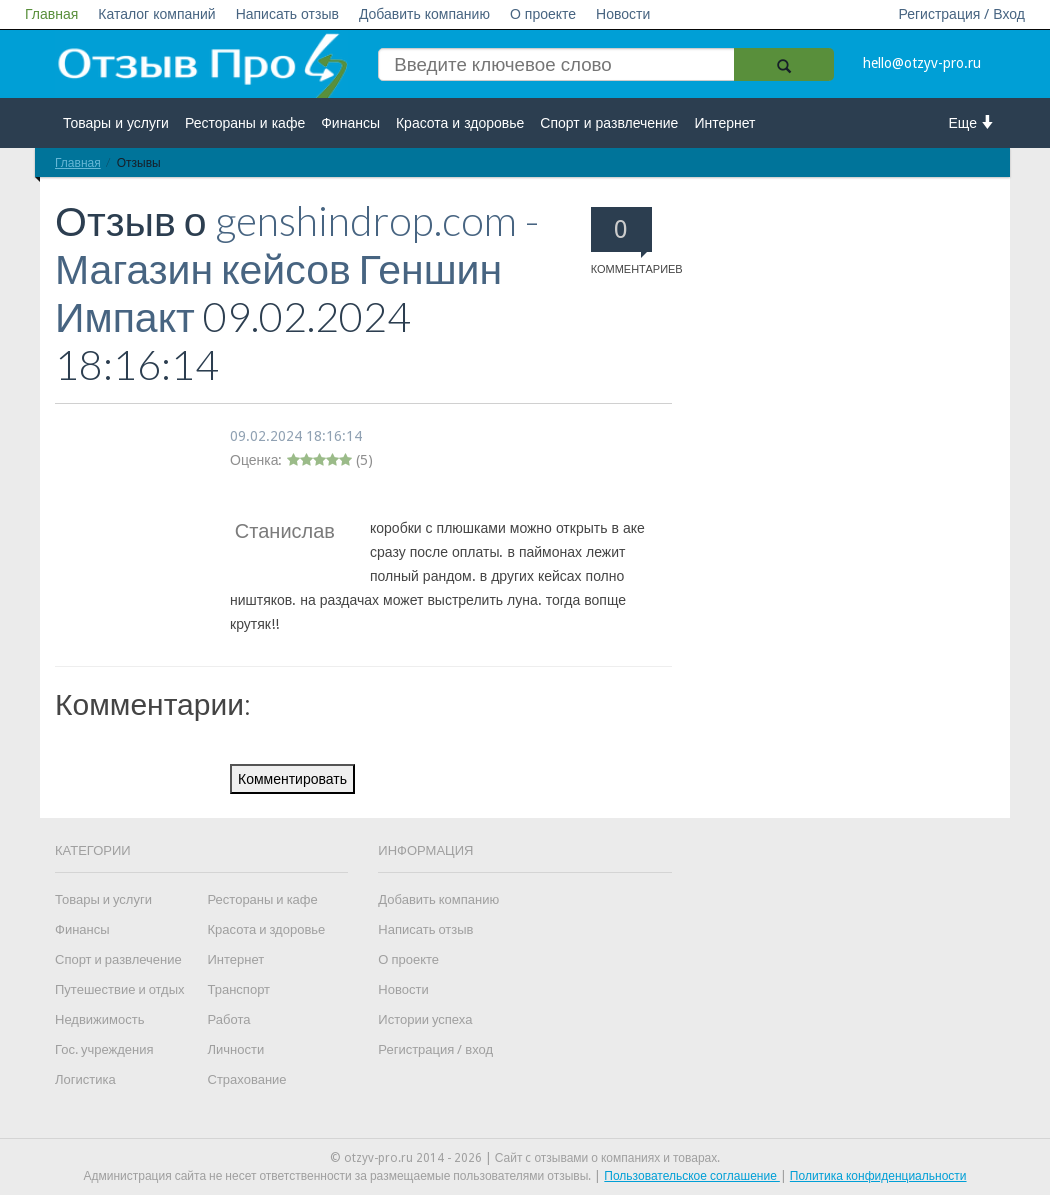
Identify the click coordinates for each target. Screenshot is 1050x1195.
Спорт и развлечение (609, 123)
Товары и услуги (116, 123)
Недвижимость (99, 1019)
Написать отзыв (287, 14)
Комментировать (292, 779)
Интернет (724, 123)
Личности (236, 1049)
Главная (51, 14)
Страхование (247, 1079)
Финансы (350, 123)
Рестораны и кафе (245, 123)
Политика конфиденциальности (878, 1176)
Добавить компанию (424, 14)
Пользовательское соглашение (692, 1176)
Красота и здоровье (460, 123)
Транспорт (239, 989)
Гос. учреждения (104, 1049)
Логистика (85, 1079)
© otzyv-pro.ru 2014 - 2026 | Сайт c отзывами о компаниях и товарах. (525, 1158)
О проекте (543, 14)
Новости (623, 14)
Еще (972, 122)
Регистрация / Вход (961, 14)
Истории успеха (425, 1019)
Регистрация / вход (435, 1049)
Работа (229, 1019)
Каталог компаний (156, 14)
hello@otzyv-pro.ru (922, 63)
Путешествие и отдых (120, 989)
